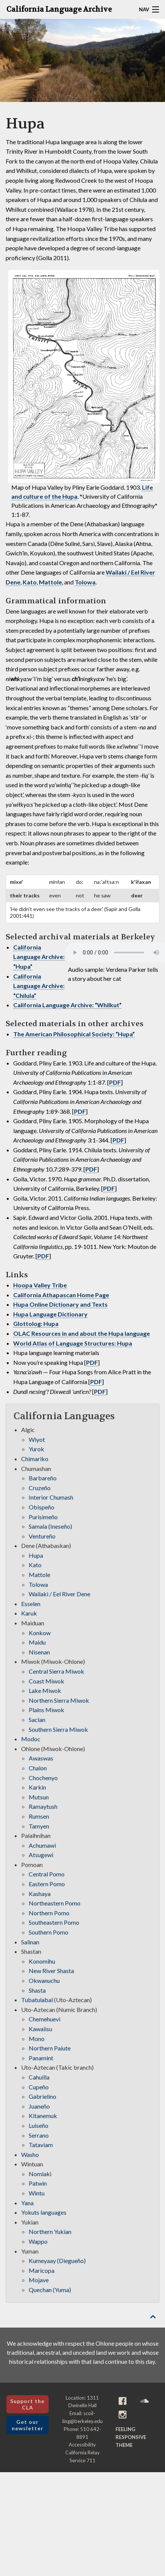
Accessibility (82, 2445)
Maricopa (41, 2270)
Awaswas (41, 1758)
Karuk (29, 1613)
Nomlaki (40, 2173)
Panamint (41, 2057)
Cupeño (39, 2086)
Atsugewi (41, 1854)
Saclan (37, 1719)
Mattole (50, 582)
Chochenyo (43, 1777)
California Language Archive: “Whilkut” (67, 1004)
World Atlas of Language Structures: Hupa (72, 1343)
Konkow (40, 1632)
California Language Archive (59, 9)
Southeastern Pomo (54, 1922)
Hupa (36, 1555)
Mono (37, 2038)
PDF (115, 1082)
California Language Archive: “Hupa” (39, 956)
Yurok (36, 1448)
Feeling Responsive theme (131, 2437)
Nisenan (39, 1652)
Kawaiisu (40, 2028)
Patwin (38, 2183)
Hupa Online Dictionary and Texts (60, 1304)
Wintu (37, 2193)
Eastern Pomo (47, 1883)
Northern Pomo (49, 1912)
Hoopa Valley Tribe (40, 1285)
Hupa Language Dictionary (50, 1314)
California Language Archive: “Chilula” (39, 986)
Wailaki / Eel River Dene (59, 1593)
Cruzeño (40, 1487)
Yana (27, 2202)
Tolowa (85, 582)
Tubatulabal (37, 1999)
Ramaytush (43, 1806)
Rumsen (39, 1816)
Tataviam (41, 2144)
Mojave (39, 2279)
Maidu (37, 1642)
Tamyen (39, 1826)
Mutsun (39, 1797)
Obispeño (41, 1507)
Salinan (30, 1941)
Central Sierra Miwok (56, 1671)
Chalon (38, 1767)
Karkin (37, 1787)
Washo (30, 2154)
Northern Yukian (50, 2231)
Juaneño (39, 2106)
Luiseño (38, 2125)
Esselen (30, 1603)
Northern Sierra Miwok (59, 1700)
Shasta (37, 1990)
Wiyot (37, 1439)
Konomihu (42, 1961)
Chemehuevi (44, 2019)
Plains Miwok (46, 1709)
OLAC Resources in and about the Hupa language (81, 1333)
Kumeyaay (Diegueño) (57, 2260)
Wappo (38, 2241)
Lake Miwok (45, 1690)
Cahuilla (39, 2077)
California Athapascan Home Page (61, 1294)
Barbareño (43, 1477)
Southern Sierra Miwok (58, 1729)
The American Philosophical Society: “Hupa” (74, 1033)
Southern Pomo (48, 1932)
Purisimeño (43, 1516)
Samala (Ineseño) (50, 1526)
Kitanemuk (43, 2115)
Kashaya (40, 1893)
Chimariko (34, 1458)
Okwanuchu (44, 1980)
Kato (30, 582)
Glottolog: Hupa (36, 1323)
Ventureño (42, 1536)
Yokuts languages (43, 2212)
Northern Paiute (50, 2048)
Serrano (39, 2135)
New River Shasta (51, 1970)
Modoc (30, 1738)
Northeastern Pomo (54, 1903)
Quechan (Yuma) (50, 2289)
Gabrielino (42, 2096)
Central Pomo (47, 1874)
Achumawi (42, 1845)
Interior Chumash (51, 1497)
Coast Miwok (46, 1681)
